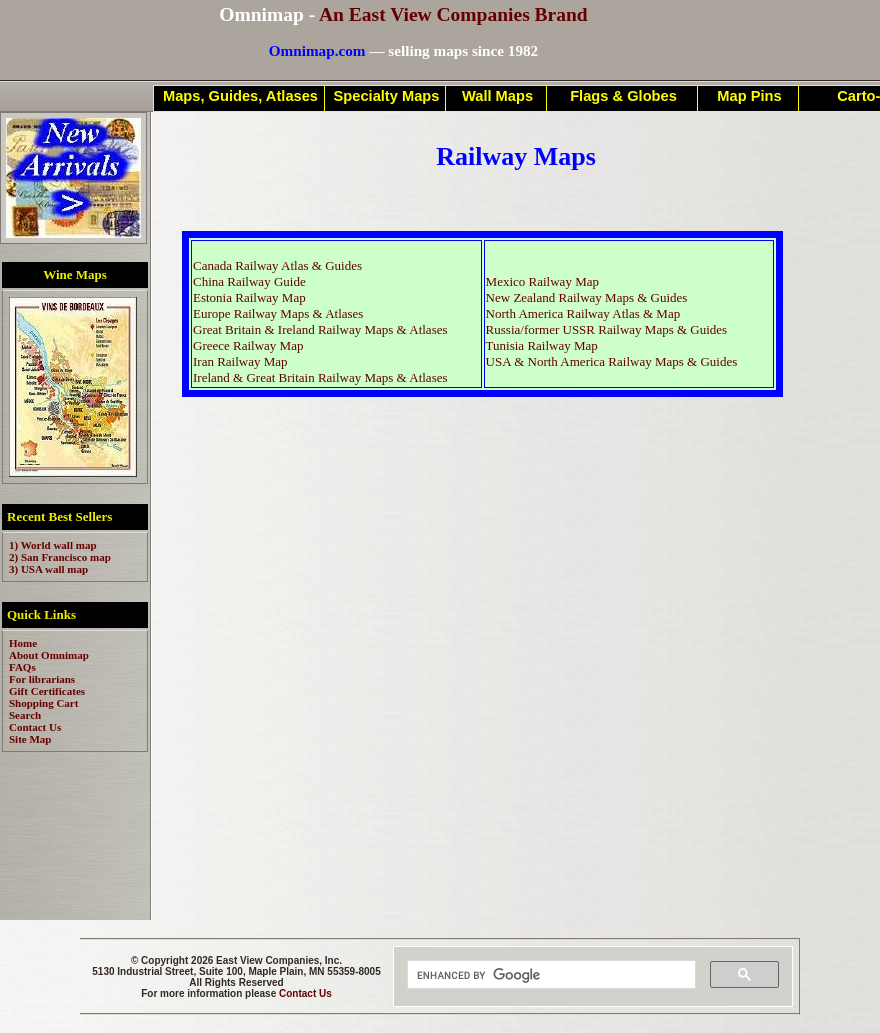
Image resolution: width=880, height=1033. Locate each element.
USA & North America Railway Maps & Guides (612, 361)
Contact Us (305, 993)
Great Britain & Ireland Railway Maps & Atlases (320, 329)
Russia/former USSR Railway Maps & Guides (607, 329)
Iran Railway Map (240, 361)
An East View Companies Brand (453, 14)
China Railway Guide (249, 281)
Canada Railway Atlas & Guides (277, 265)
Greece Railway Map (248, 345)
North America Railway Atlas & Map (583, 313)
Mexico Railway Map (542, 281)
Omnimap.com (317, 50)
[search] (549, 975)
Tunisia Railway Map (542, 345)
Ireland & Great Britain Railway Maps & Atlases (320, 377)
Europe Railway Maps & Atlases (278, 313)
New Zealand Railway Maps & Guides (587, 297)
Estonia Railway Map (249, 297)
